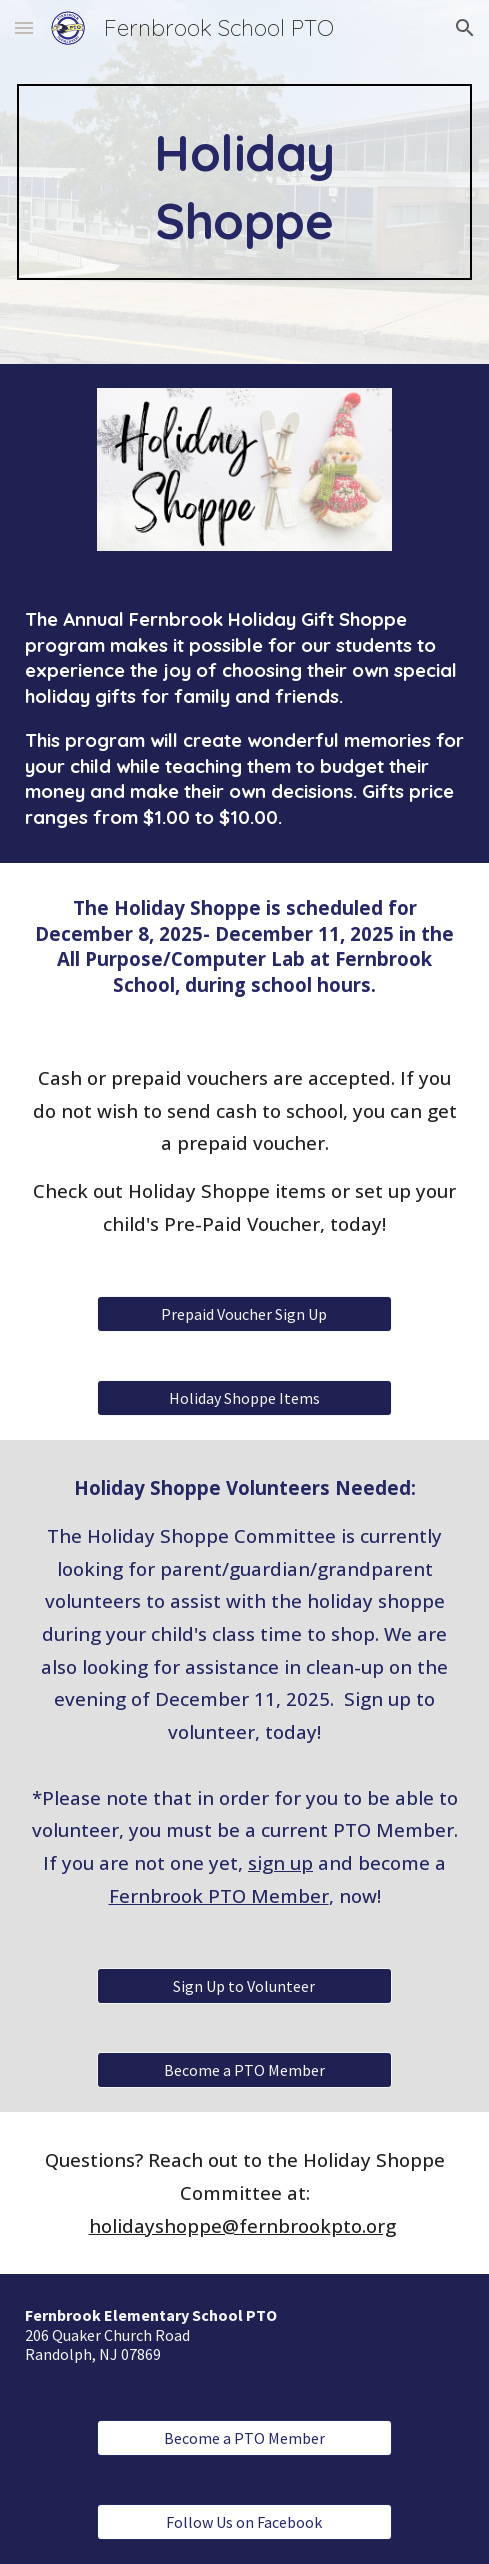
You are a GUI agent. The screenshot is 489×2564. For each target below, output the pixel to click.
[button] (24, 27)
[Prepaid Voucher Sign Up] (244, 1314)
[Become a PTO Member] (244, 2070)
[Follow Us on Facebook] (244, 2522)
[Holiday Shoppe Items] (244, 1398)
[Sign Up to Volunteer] (244, 1986)
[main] (244, 182)
